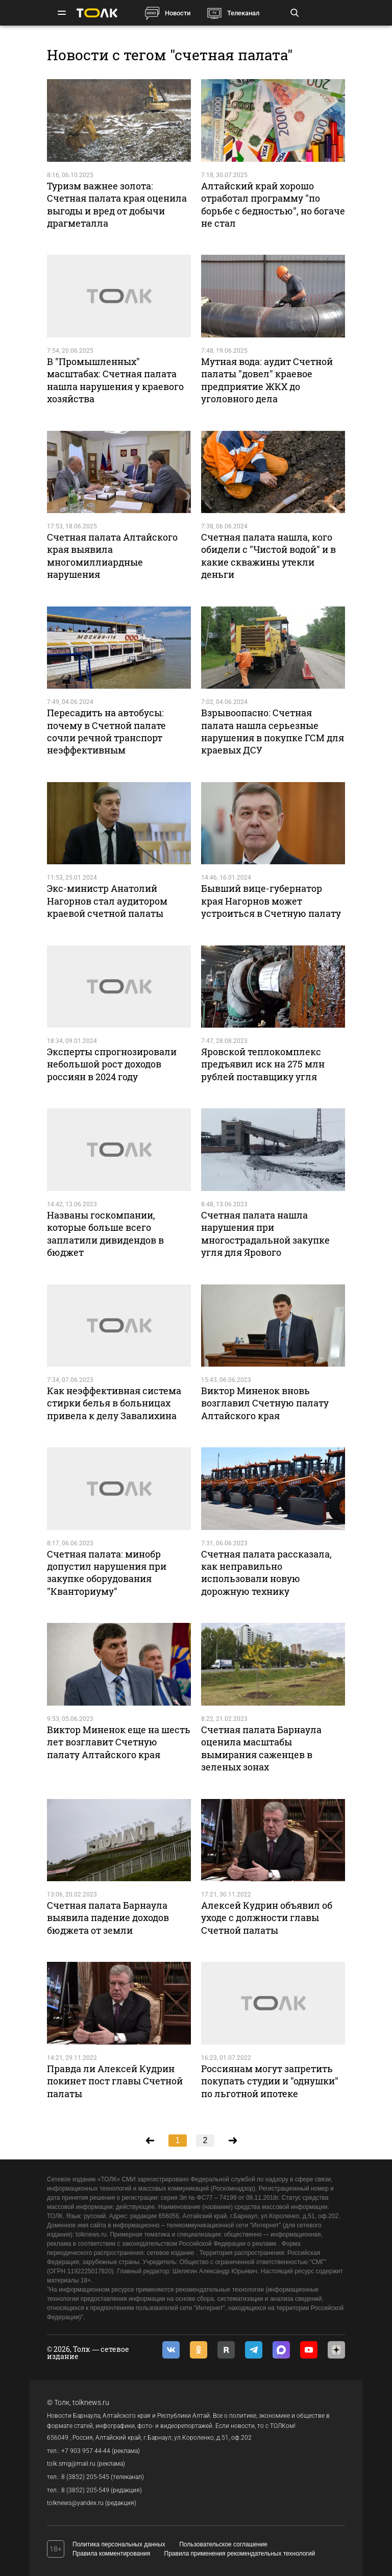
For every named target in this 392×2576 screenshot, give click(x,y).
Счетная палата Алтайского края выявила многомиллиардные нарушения (112, 555)
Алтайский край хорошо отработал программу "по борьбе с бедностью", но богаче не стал (273, 204)
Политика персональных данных (118, 2544)
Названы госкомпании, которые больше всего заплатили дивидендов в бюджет (105, 1233)
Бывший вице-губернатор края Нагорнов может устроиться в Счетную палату (271, 900)
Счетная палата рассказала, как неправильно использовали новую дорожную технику (266, 1572)
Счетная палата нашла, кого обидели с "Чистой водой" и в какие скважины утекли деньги (268, 555)
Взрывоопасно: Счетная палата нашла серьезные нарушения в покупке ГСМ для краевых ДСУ (272, 731)
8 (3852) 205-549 (85, 2490)
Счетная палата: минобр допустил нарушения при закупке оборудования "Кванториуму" (106, 1572)
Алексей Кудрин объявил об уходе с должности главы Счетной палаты (266, 1917)
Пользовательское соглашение (223, 2544)
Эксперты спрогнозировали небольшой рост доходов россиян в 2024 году (112, 1064)
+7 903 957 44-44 (85, 2451)
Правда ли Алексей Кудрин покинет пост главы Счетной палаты (115, 2081)
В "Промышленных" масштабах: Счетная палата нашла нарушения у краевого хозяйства (115, 380)
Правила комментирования (111, 2553)
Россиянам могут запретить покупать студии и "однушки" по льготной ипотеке (269, 2081)
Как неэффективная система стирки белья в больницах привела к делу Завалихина (114, 1403)
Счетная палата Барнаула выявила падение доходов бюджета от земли (108, 1917)
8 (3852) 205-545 (85, 2477)
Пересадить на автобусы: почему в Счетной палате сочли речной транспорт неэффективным (106, 731)
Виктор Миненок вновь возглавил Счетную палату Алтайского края (265, 1403)
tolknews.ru (90, 2402)
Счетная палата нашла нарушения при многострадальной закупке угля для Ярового (265, 1233)
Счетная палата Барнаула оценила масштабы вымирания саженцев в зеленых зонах (261, 1748)
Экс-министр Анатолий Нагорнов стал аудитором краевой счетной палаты (107, 900)
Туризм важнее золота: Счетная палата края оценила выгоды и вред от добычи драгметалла (117, 204)
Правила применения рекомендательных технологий (239, 2553)
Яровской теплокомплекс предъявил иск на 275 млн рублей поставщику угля (263, 1064)
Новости (177, 13)
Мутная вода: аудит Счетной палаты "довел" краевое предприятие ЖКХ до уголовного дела (267, 380)
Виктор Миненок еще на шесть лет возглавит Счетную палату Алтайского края (118, 1742)
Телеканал (243, 13)
